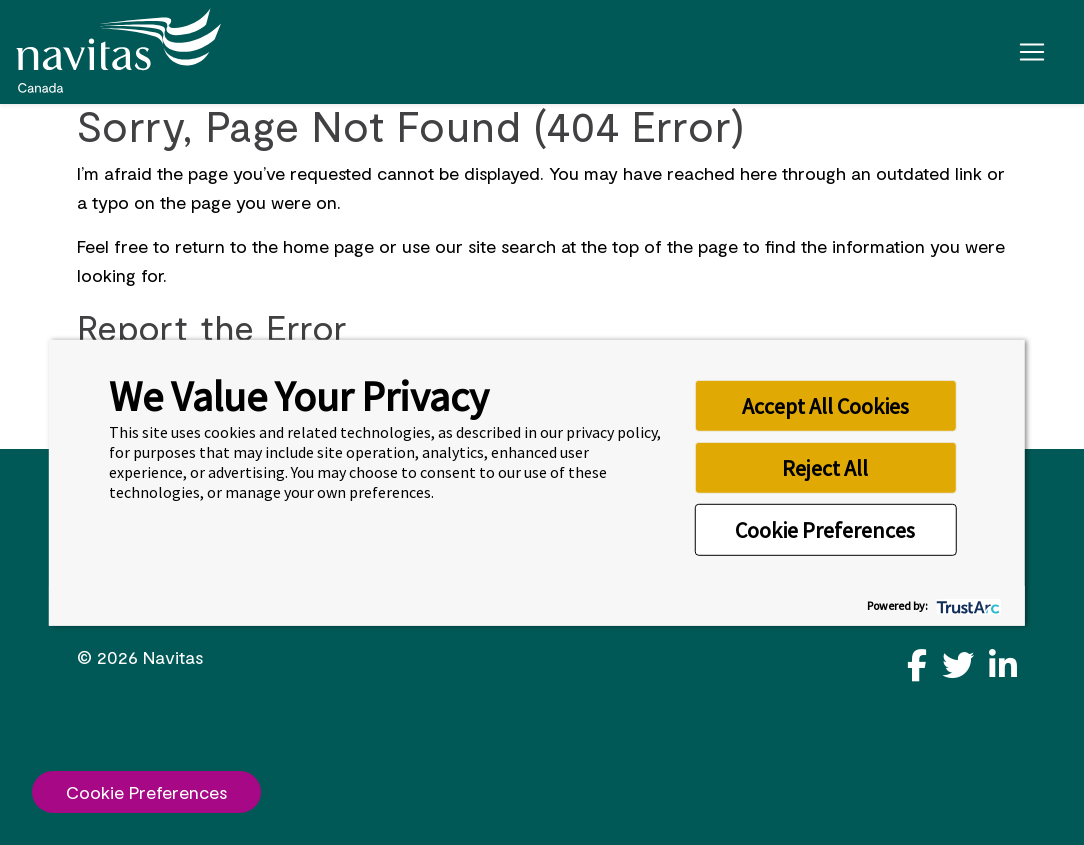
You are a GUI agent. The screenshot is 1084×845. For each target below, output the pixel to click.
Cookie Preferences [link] (146, 792)
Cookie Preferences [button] (825, 529)
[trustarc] (965, 605)
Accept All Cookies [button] (825, 405)
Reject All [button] (825, 467)
